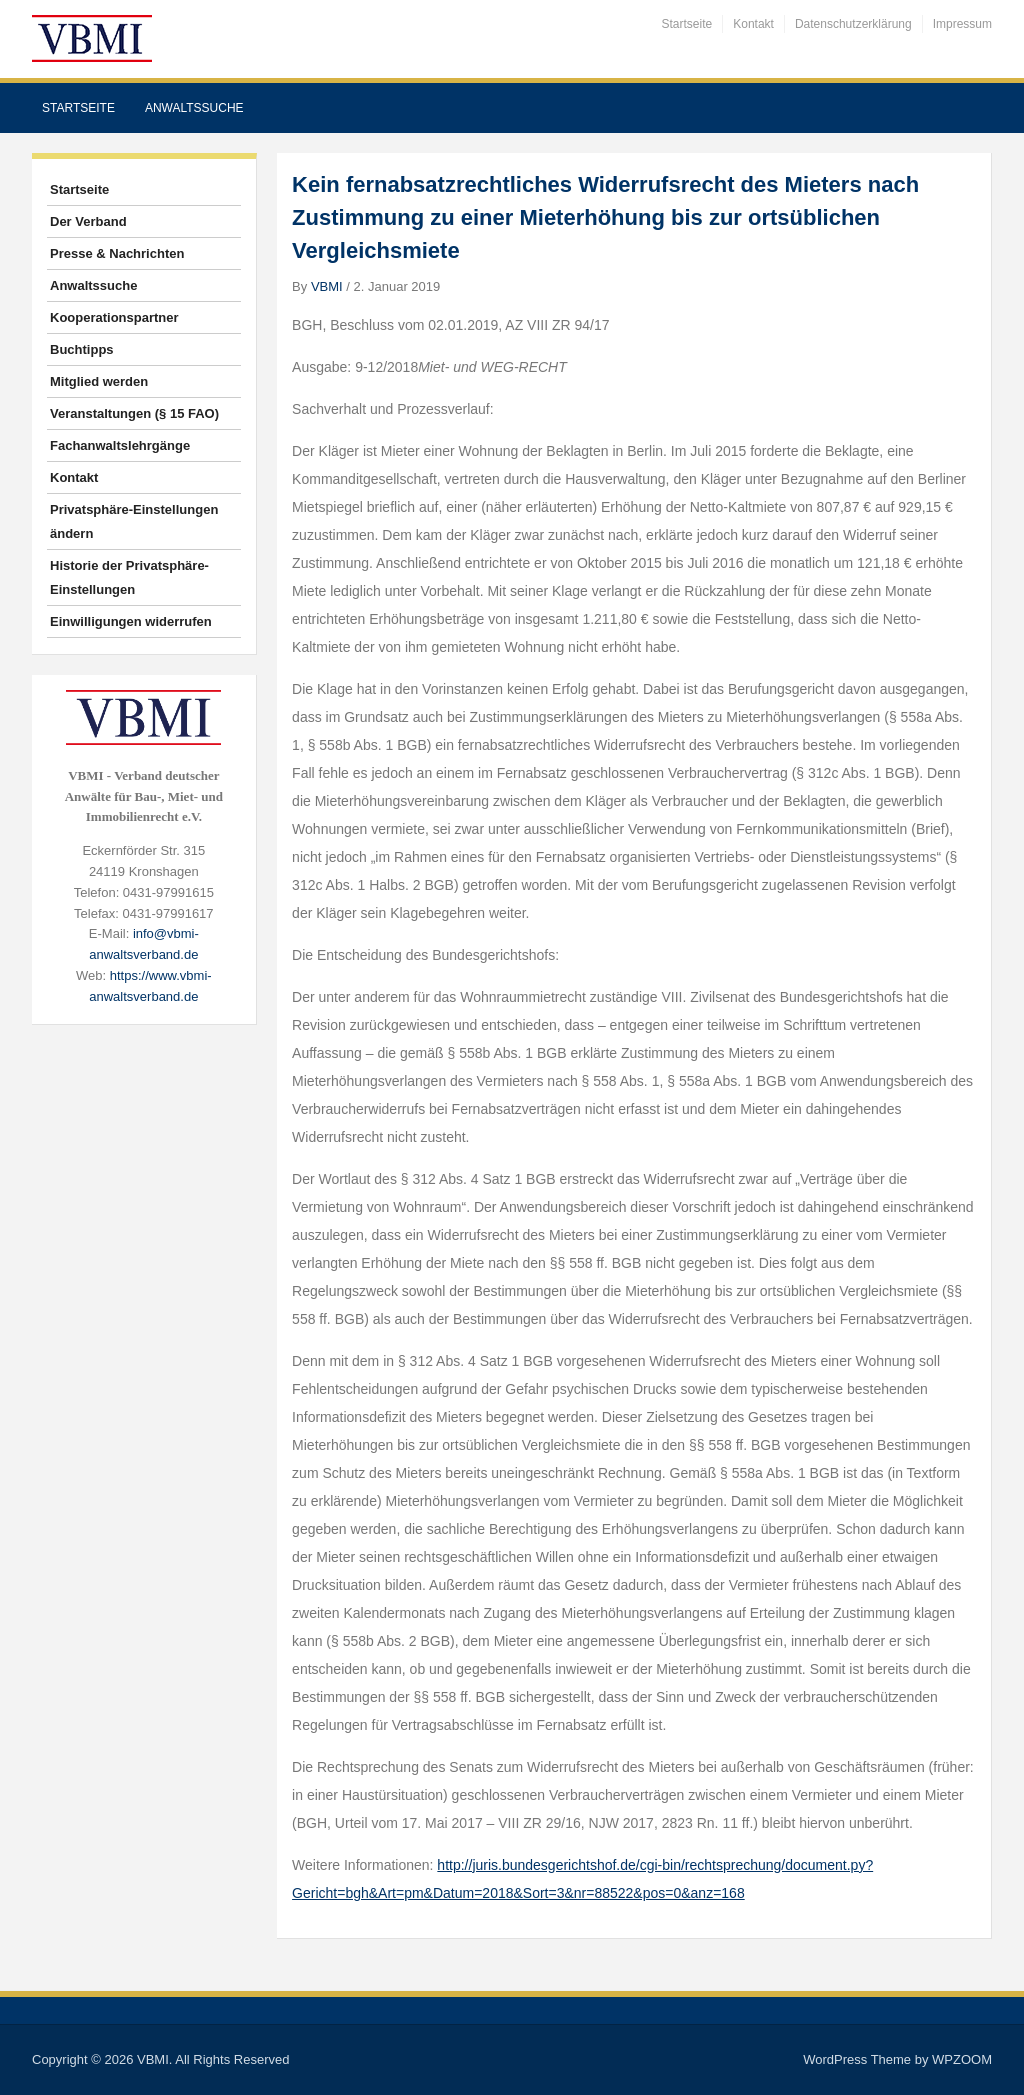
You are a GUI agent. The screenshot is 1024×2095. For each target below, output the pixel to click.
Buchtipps (82, 349)
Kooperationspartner (114, 317)
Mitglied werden (99, 381)
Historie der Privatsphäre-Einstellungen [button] (129, 577)
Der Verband (88, 221)
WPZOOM (962, 2059)
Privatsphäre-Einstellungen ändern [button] (134, 521)
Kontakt (753, 24)
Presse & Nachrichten (117, 253)
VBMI (327, 286)
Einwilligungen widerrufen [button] (131, 621)
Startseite (687, 24)
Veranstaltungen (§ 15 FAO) (134, 413)
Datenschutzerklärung (853, 24)
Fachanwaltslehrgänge (120, 445)
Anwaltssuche (194, 108)
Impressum (962, 24)
